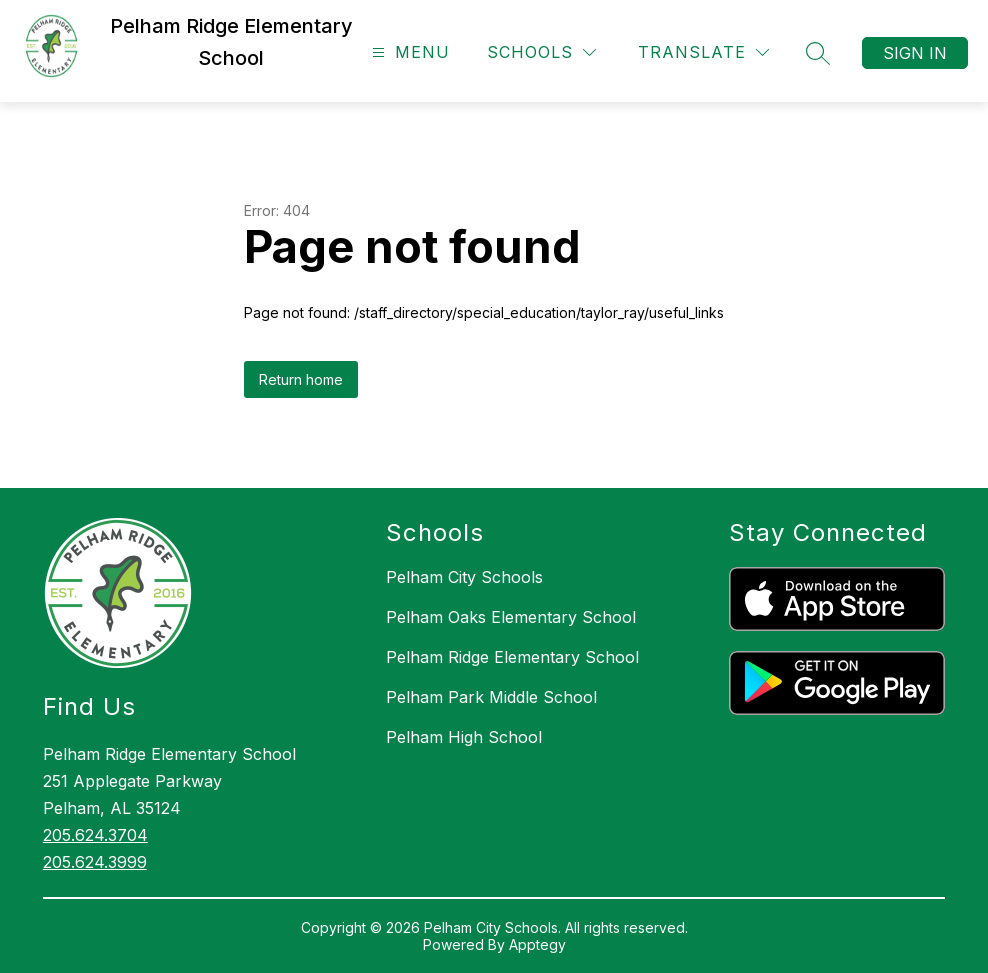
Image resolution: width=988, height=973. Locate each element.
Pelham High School (464, 737)
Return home (301, 379)
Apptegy (537, 944)
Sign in (915, 53)
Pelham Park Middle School (491, 697)
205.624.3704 (95, 835)
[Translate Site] (703, 52)
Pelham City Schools (464, 577)
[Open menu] (408, 52)
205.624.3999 (95, 862)
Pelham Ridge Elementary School (512, 657)
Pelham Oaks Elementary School (511, 617)
